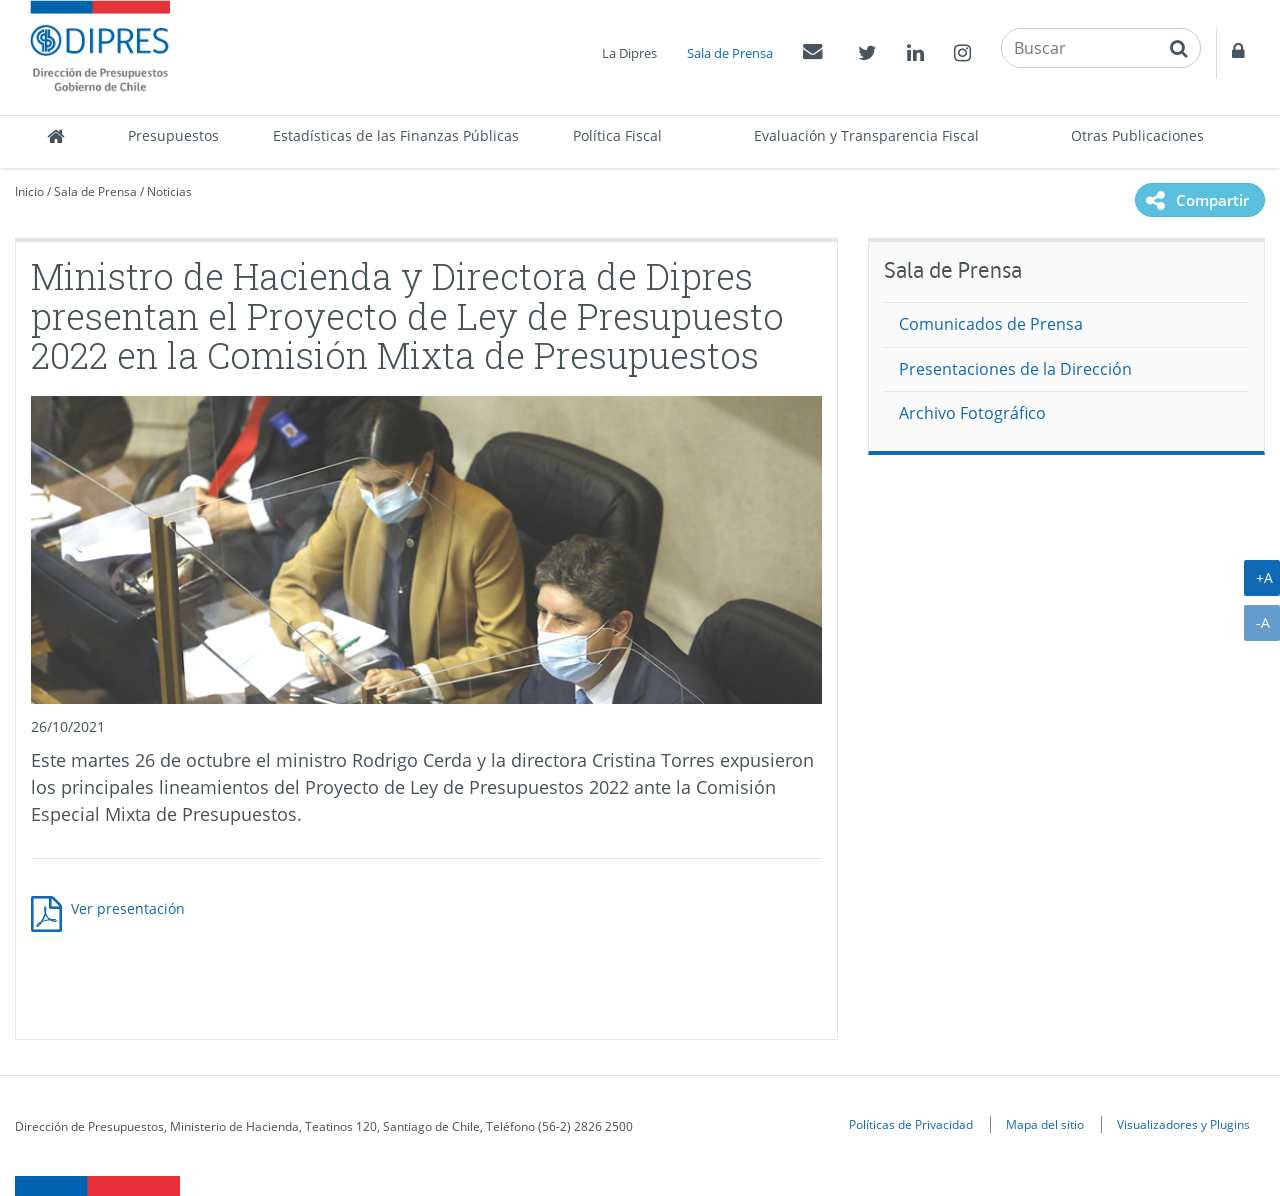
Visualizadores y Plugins (1183, 1124)
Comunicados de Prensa (991, 324)
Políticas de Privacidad (911, 1124)
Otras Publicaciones (1137, 135)
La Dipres (629, 53)
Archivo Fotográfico (972, 413)
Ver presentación (128, 908)
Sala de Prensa (730, 53)
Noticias (169, 191)
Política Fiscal (617, 135)
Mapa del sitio (1045, 1124)
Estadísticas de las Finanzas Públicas (396, 135)
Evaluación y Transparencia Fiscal (866, 135)
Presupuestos (173, 135)
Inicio (29, 191)
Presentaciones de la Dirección (1015, 369)
